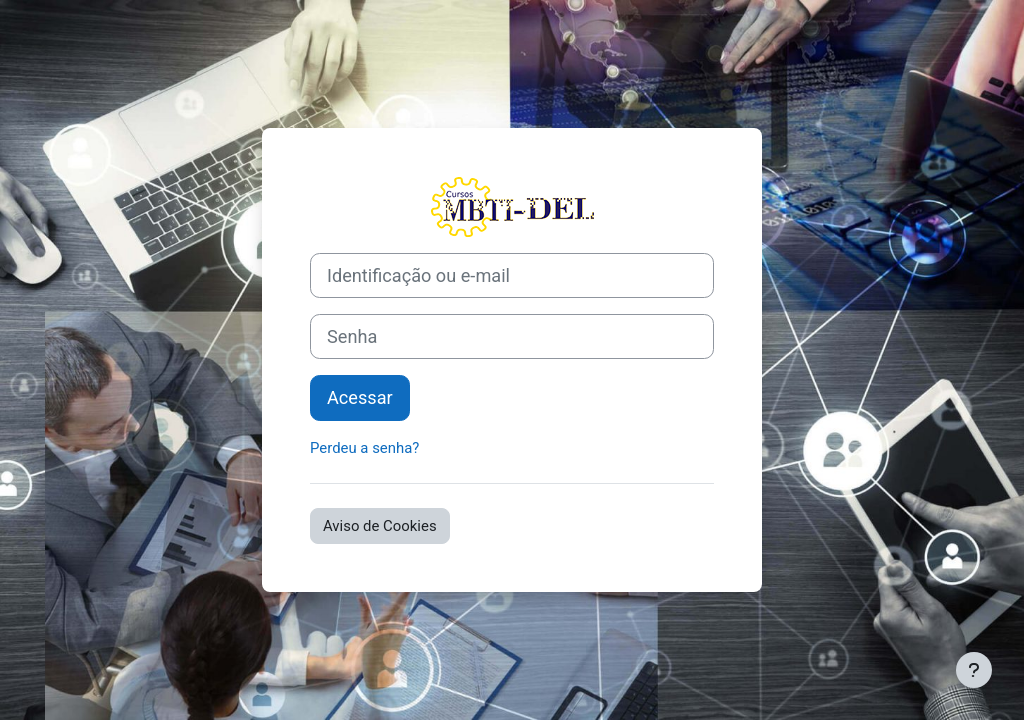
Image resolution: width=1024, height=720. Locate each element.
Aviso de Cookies (380, 526)
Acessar (360, 397)
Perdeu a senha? (364, 448)
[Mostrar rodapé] (974, 670)
